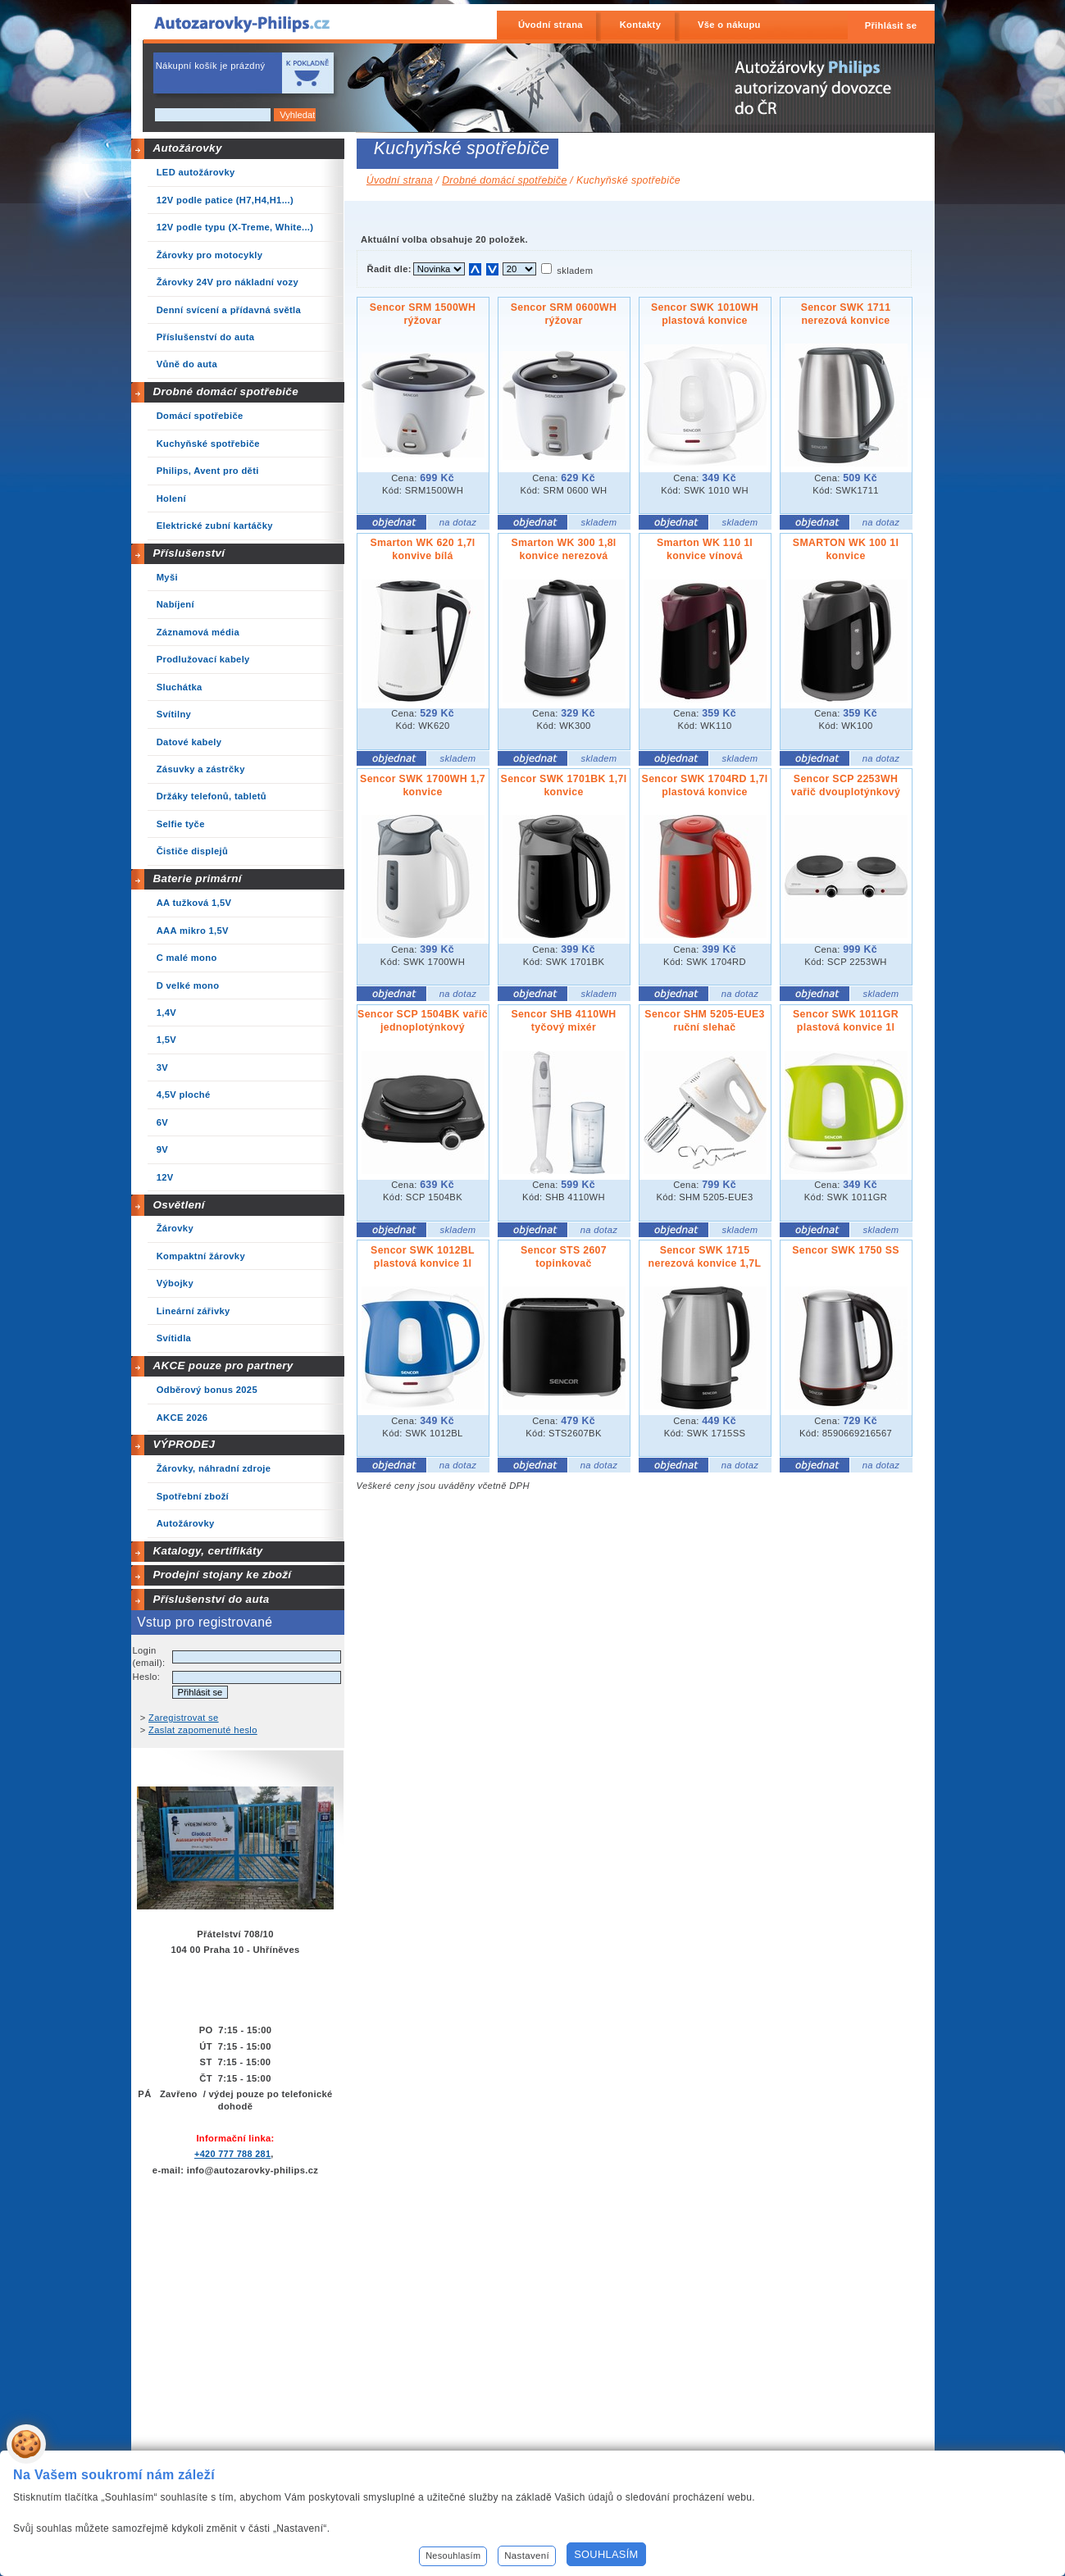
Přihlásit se (891, 25)
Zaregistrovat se (183, 1718)
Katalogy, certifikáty (207, 1551)
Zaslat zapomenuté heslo (202, 1730)
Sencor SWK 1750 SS (845, 1250)
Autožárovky (186, 148)
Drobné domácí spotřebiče (225, 391)
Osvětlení (178, 1205)
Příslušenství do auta (210, 1599)
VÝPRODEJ (183, 1444)
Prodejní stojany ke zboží (221, 1574)
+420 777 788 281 (232, 2154)
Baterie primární (196, 878)
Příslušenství (188, 553)
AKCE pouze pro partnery (222, 1365)
